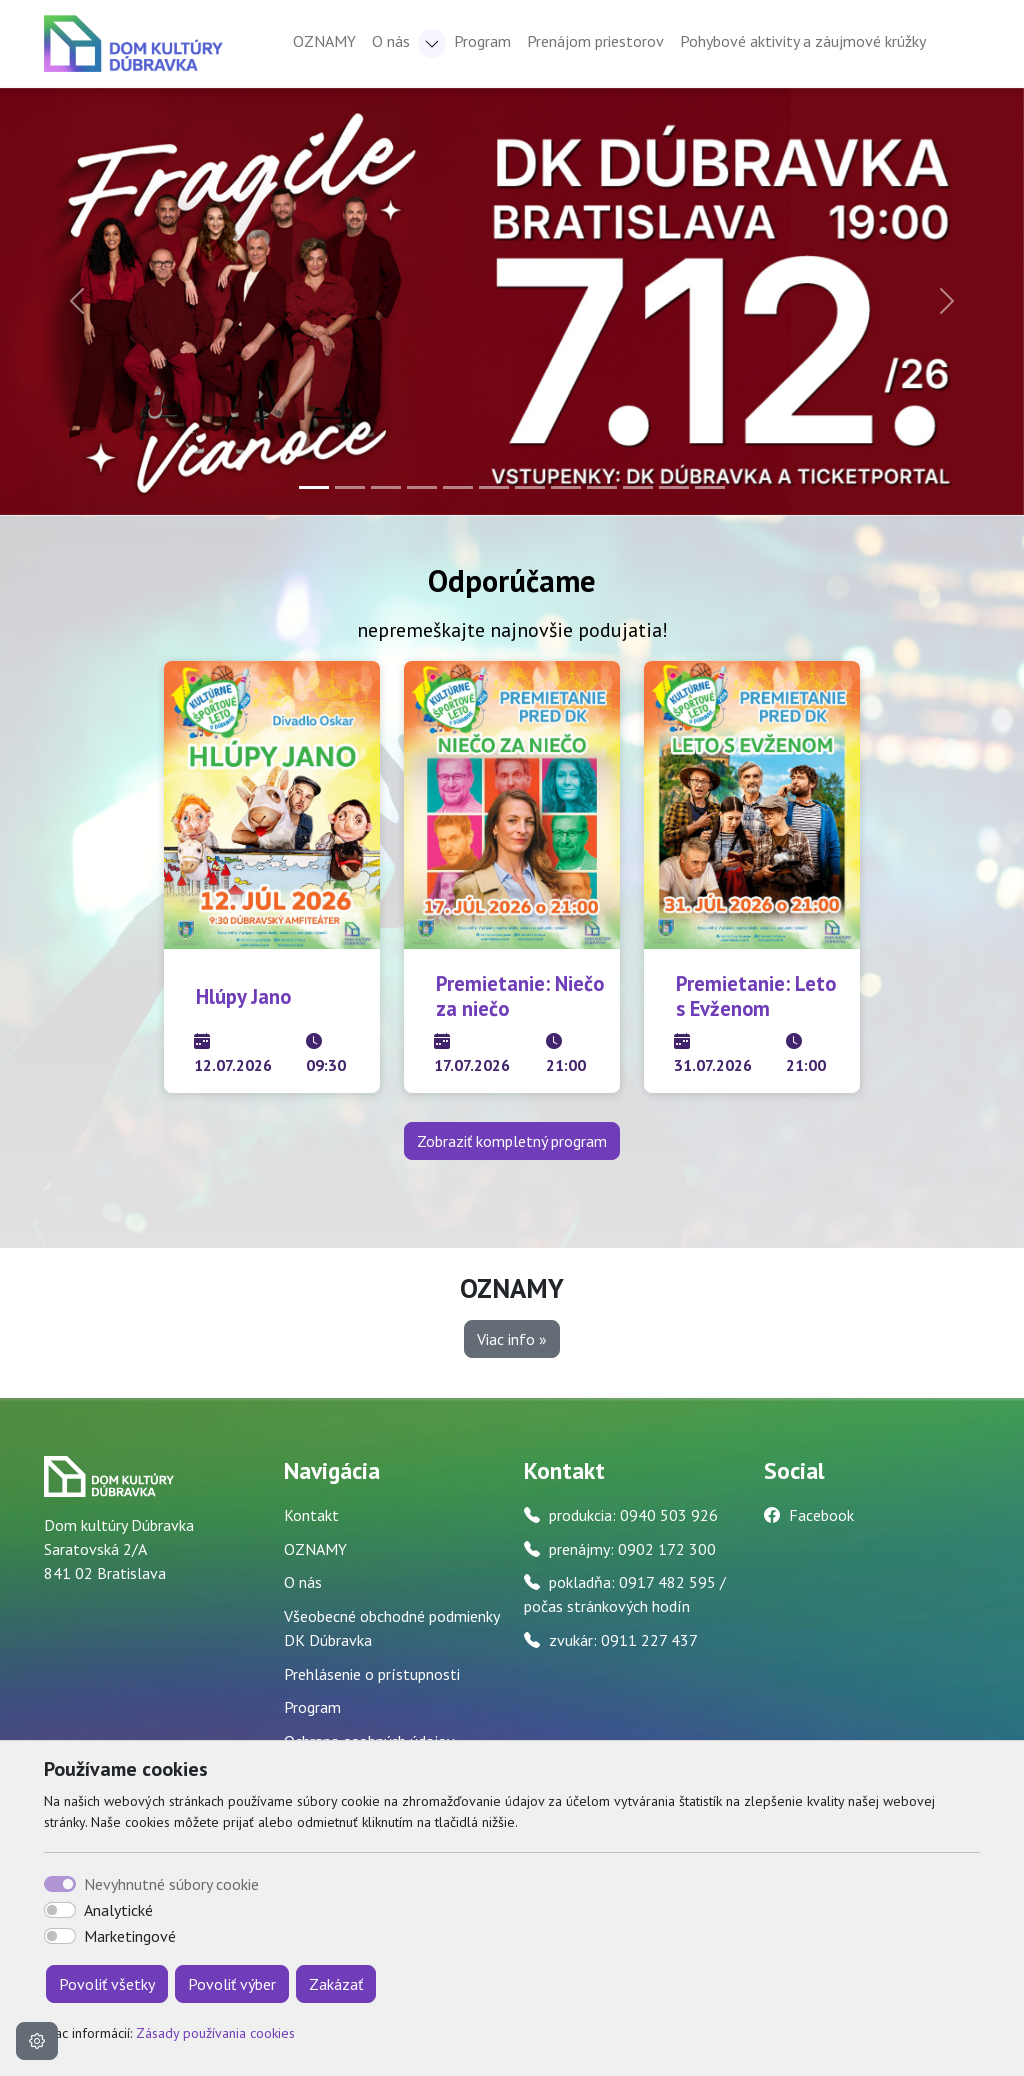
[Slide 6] (494, 487)
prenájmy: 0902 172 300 (632, 1549)
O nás (303, 1582)
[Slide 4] (422, 487)
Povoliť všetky (107, 1984)
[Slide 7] (530, 487)
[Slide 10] (638, 487)
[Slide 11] (674, 487)
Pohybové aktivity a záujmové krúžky (803, 41)
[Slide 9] (602, 487)
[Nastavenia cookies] (37, 2041)
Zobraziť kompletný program (512, 1141)
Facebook (821, 1515)
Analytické (118, 1910)
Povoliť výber (232, 1984)
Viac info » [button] (512, 1339)
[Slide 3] (386, 487)
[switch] (60, 1910)
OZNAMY (324, 41)
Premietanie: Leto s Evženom (756, 996)
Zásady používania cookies (215, 2033)
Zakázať (336, 1984)
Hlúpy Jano (243, 996)
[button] (432, 43)
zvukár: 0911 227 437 (623, 1640)
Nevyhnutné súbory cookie (171, 1884)
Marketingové (130, 1936)
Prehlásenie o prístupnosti (372, 1674)
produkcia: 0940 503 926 (633, 1515)
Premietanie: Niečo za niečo (520, 996)
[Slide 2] (350, 487)
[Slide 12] (710, 487)
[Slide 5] (458, 487)
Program (482, 41)
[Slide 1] (314, 487)
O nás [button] (391, 41)
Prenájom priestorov (595, 41)
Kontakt (311, 1515)
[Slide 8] (566, 487)
